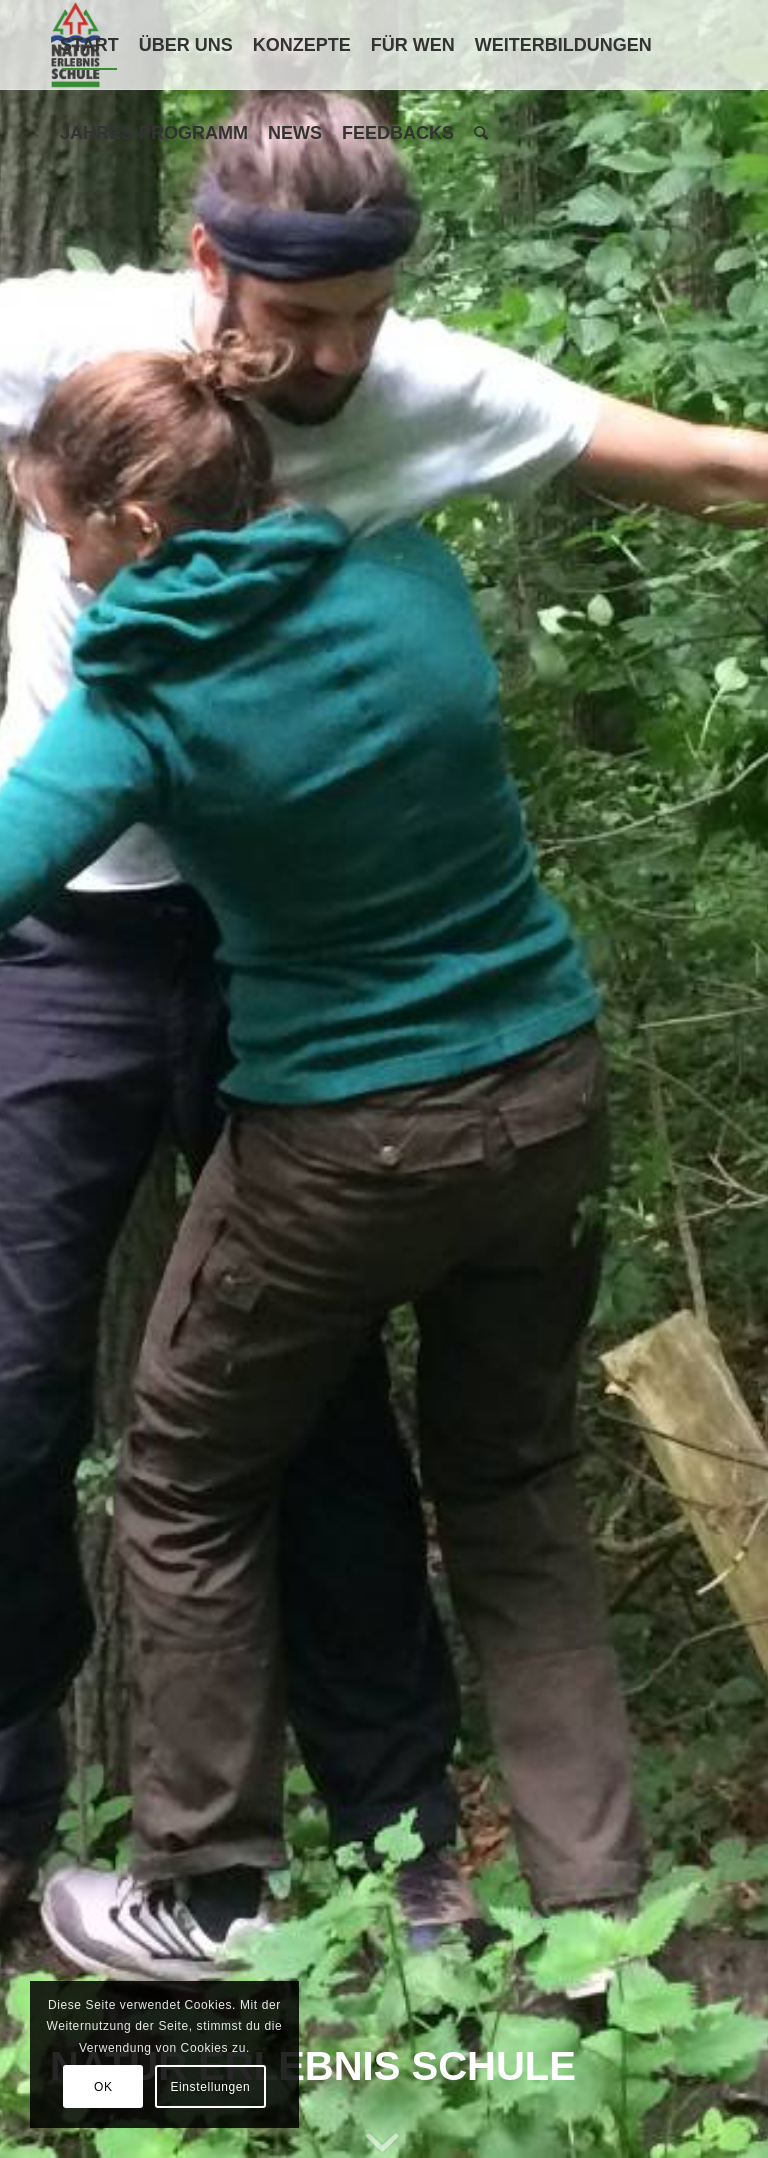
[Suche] (481, 133)
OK (103, 2087)
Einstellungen (210, 2087)
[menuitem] (89, 45)
